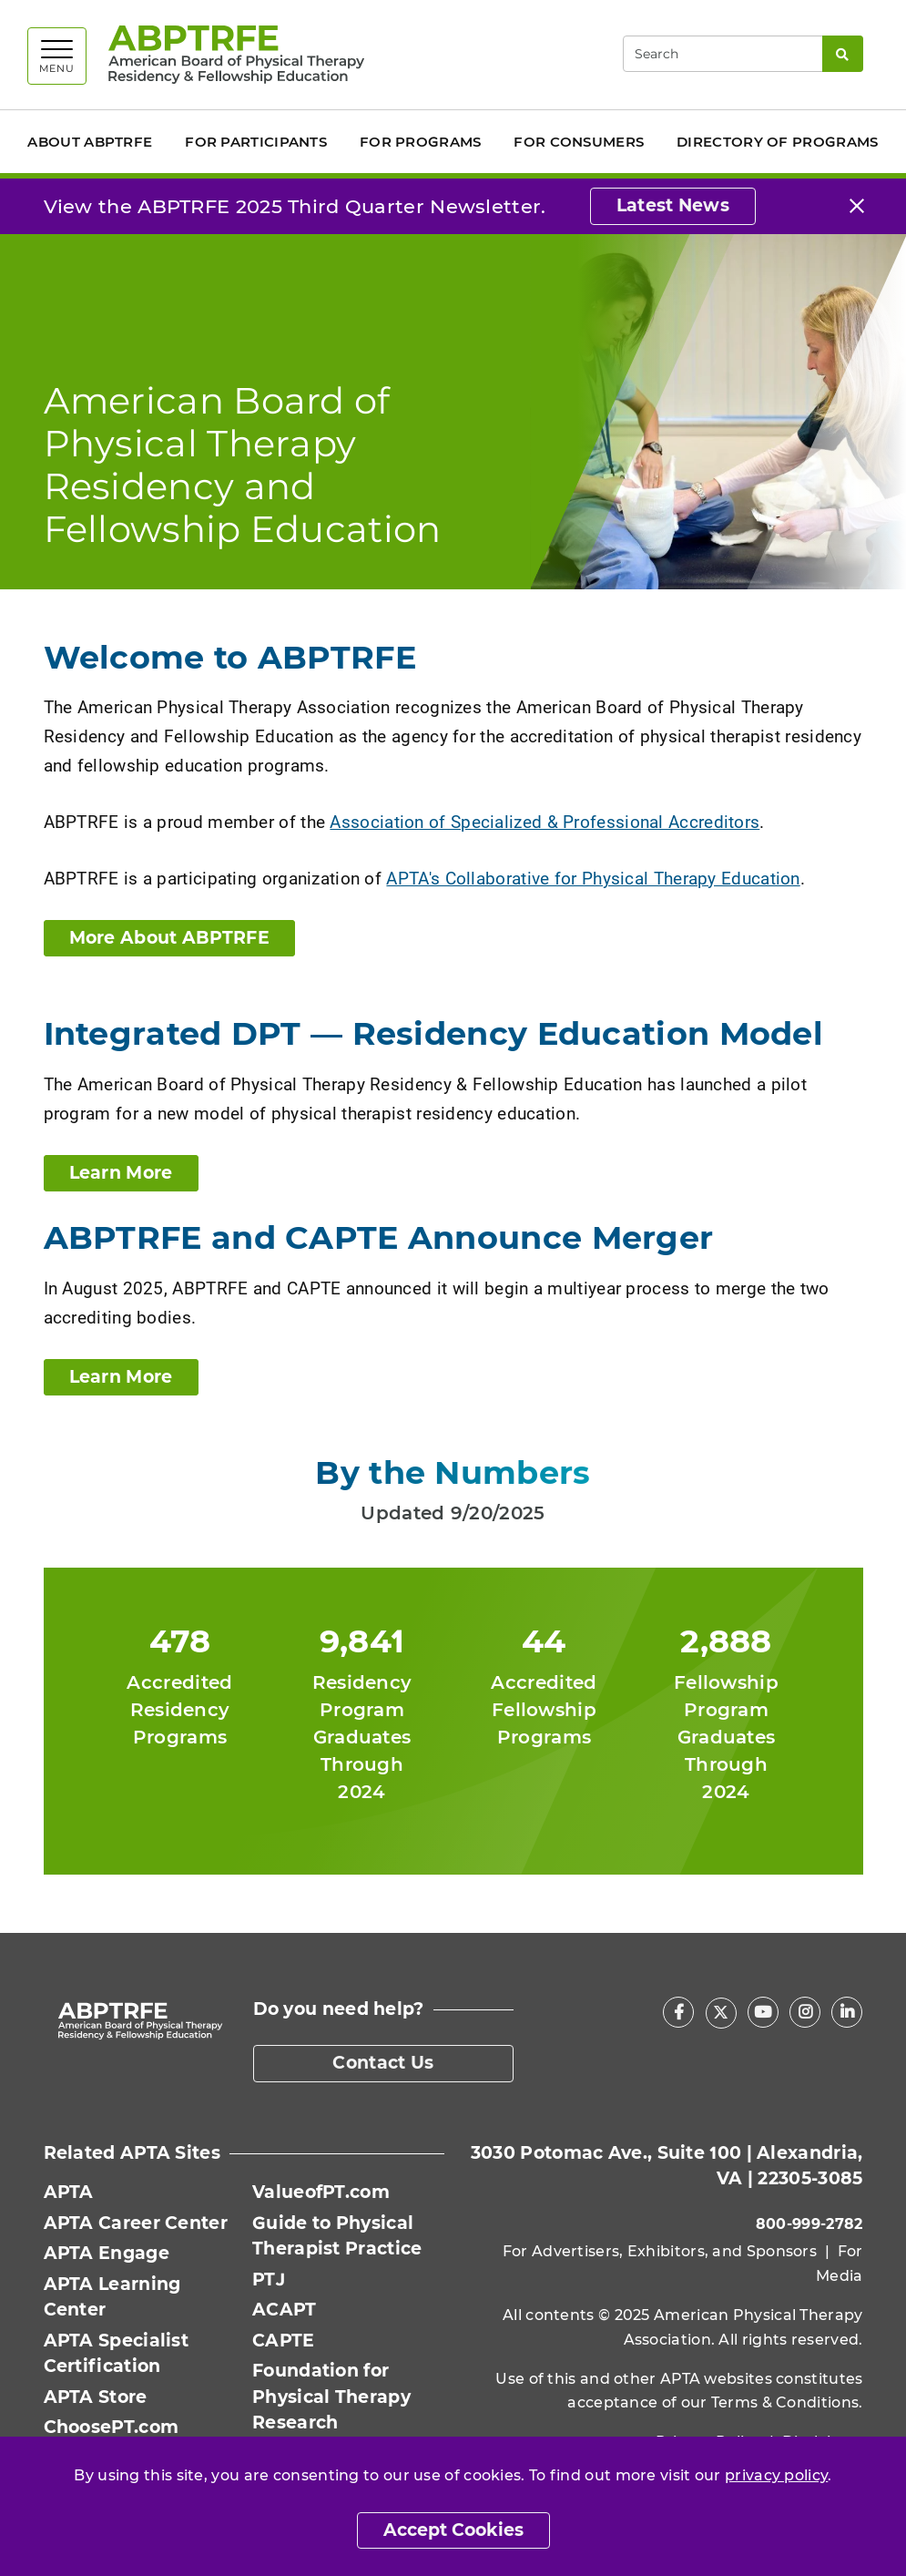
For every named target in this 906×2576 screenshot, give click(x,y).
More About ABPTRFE (169, 937)
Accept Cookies (453, 2530)
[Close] (857, 206)
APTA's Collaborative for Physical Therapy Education (592, 877)
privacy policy (776, 2475)
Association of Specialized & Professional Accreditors (544, 821)
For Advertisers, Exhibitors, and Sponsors (660, 2251)
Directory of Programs (777, 141)
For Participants (256, 141)
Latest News (672, 205)
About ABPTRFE (89, 141)
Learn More (121, 1172)
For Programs (421, 141)
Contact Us (382, 2062)
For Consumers (579, 141)
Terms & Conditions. (787, 2402)
